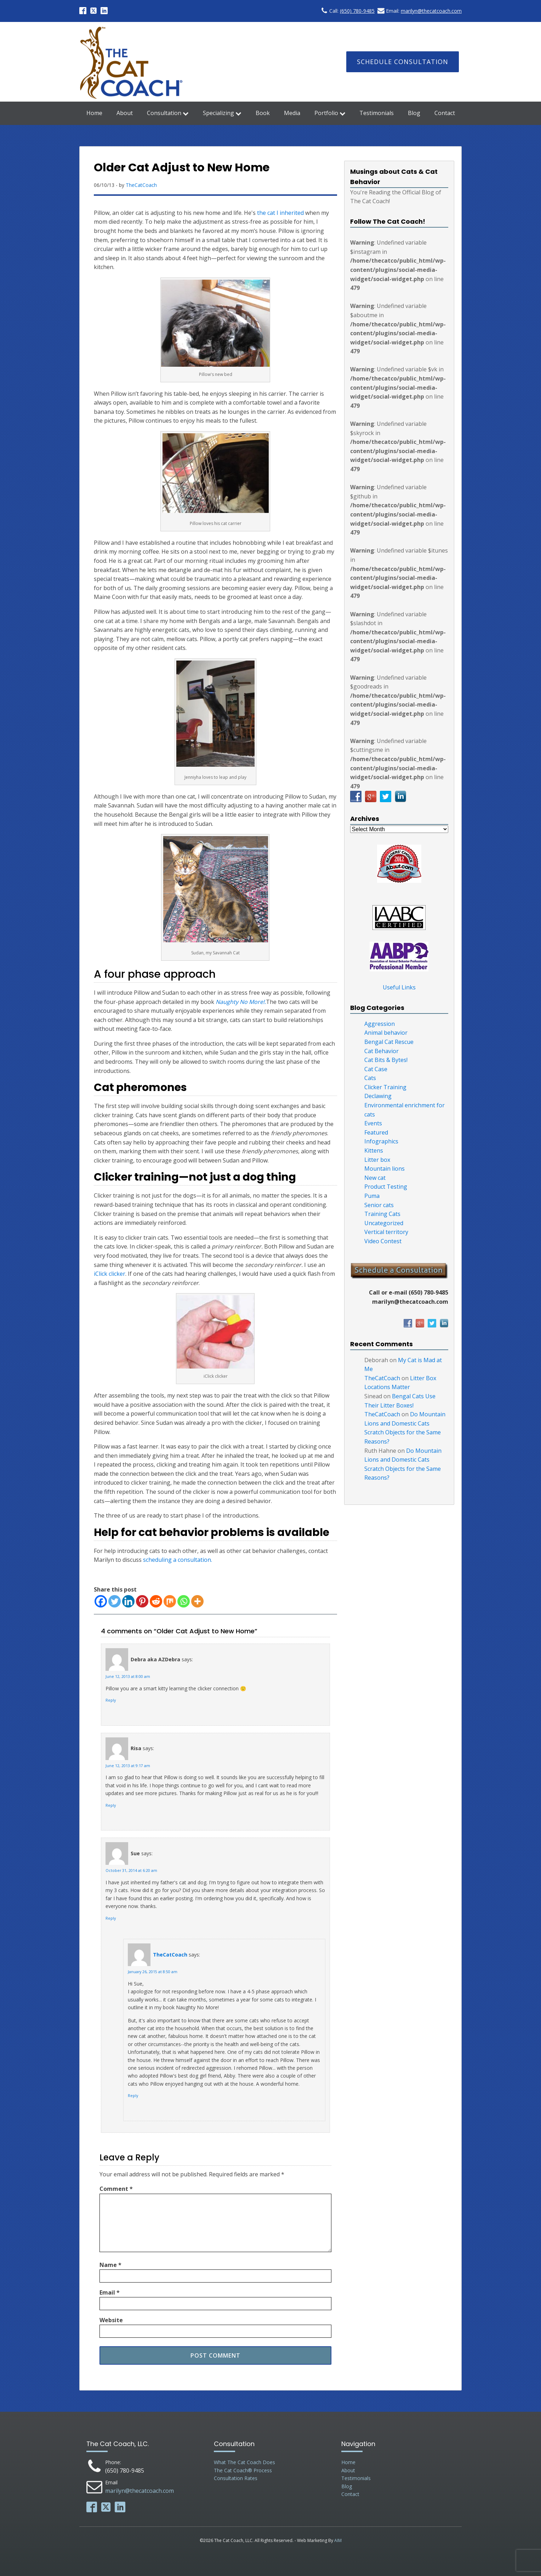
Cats (370, 1078)
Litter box (377, 1160)
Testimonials (376, 113)
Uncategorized (383, 1223)
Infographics (381, 1141)
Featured (376, 1132)
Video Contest (383, 1241)
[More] (197, 1601)
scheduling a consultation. (177, 1560)
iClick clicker (109, 1274)
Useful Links (399, 987)
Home (94, 113)
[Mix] (170, 1601)
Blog (414, 113)
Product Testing (385, 1186)
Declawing (378, 1096)
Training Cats (382, 1214)
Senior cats (379, 1205)
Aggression (379, 1024)
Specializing (222, 113)
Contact (444, 113)
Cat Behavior (381, 1051)
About (124, 113)
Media (292, 113)
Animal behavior (386, 1032)
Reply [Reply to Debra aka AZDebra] (111, 1700)
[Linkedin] (128, 1601)
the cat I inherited (280, 213)
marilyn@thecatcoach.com (431, 10)
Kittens (373, 1150)
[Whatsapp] (183, 1601)
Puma (372, 1196)
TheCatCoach (141, 185)
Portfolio (330, 113)
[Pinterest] (142, 1601)
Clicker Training (385, 1087)
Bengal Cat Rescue (389, 1042)
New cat (375, 1178)
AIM (338, 2540)
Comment (116, 2189)
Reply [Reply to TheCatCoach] (133, 2095)
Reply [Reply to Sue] (111, 1918)
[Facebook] (101, 1601)
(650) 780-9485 (357, 10)
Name (110, 2265)
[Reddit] (156, 1601)
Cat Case (375, 1069)
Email (109, 2292)
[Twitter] (114, 1601)
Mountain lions (384, 1168)
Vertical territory (386, 1232)
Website (111, 2320)
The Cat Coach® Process (243, 2470)
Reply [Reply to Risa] (111, 1805)
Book (263, 113)
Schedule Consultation (402, 61)
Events (373, 1123)
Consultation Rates (235, 2478)
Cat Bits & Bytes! (386, 1060)
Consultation (168, 113)
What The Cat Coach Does (244, 2462)
